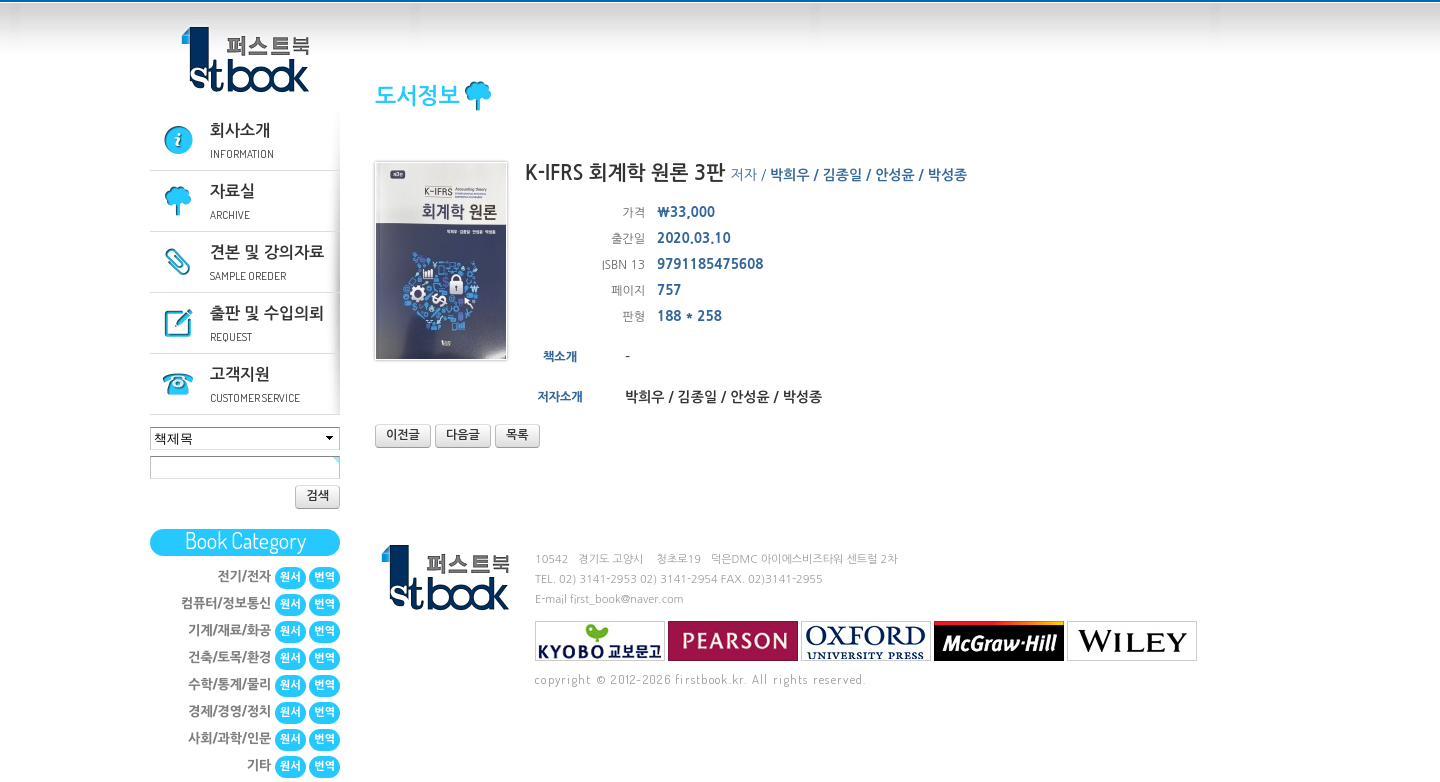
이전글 (403, 435)
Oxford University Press (866, 641)
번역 (324, 577)
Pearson (733, 641)
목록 (517, 435)
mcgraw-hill (999, 641)
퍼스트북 (245, 60)
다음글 (463, 435)
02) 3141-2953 (598, 579)
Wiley (1132, 641)
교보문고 (600, 641)
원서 (290, 577)
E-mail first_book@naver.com (609, 599)
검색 (317, 496)
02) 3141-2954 (679, 579)
